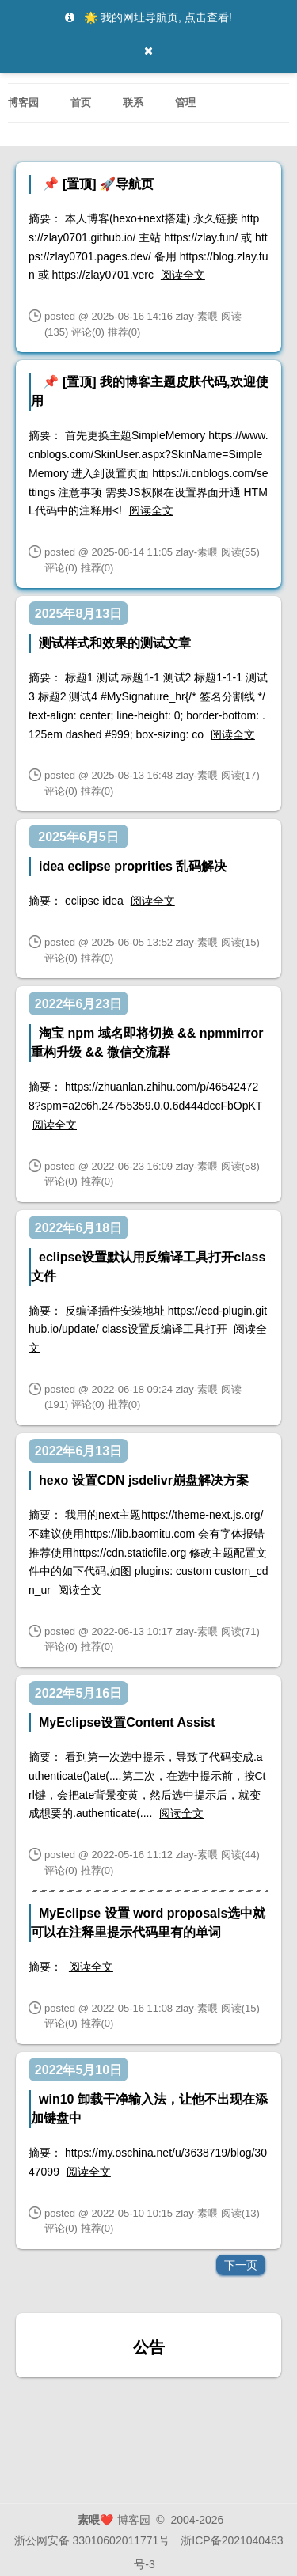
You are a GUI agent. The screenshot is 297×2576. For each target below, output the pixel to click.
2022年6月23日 (78, 1004)
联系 (133, 99)
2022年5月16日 (78, 1693)
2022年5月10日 (78, 2070)
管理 (185, 99)
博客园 (23, 99)
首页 (80, 99)
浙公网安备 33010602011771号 (92, 2540)
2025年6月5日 (78, 837)
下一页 (240, 2265)
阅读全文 (183, 274)
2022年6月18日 (78, 1228)
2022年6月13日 (78, 1451)
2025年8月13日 (78, 613)
